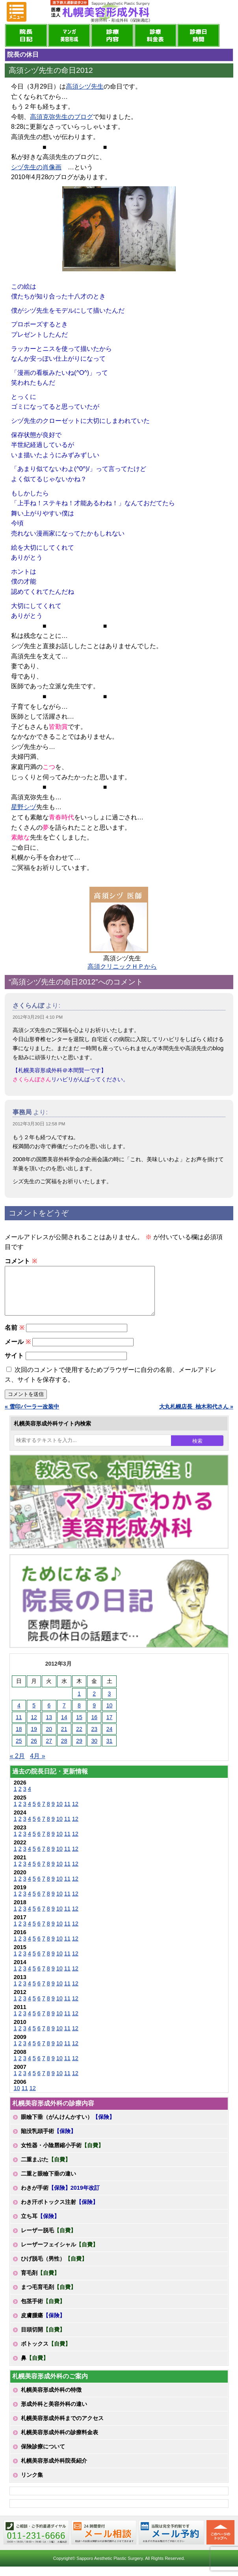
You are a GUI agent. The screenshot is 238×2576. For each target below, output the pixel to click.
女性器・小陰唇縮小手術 (62, 2155)
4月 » (37, 1765)
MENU (16, 12)
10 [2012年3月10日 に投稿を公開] (109, 1715)
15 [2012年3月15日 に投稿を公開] (79, 1727)
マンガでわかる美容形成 (69, 35)
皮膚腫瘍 (43, 2325)
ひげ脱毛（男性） (54, 2268)
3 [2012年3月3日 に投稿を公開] (109, 1703)
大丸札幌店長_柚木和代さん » (196, 1416)
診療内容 (112, 35)
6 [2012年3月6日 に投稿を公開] (48, 1715)
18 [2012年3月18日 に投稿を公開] (19, 1738)
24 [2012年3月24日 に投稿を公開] (109, 1738)
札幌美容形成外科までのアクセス (62, 2427)
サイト (14, 1365)
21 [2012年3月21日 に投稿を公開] (64, 1738)
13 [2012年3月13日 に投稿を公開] (49, 1727)
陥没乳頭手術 (48, 2140)
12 (75, 1813)
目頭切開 (43, 2339)
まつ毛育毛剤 (48, 2296)
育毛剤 (40, 2282)
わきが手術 (60, 2197)
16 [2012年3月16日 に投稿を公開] (94, 1727)
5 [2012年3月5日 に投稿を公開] (33, 1715)
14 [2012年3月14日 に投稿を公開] (64, 1727)
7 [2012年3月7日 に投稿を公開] (64, 1715)
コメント (21, 1261)
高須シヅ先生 (85, 86)
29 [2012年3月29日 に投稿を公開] (79, 1750)
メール (17, 1351)
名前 (14, 1337)
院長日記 (26, 35)
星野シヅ (23, 807)
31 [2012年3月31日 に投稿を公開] (109, 1750)
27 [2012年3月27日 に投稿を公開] (49, 1750)
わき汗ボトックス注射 (59, 2211)
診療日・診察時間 (198, 35)
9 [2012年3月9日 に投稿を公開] (94, 1715)
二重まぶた (46, 2169)
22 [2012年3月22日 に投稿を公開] (79, 1738)
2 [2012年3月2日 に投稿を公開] (94, 1703)
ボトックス (46, 2353)
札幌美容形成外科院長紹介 (54, 2470)
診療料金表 (155, 35)
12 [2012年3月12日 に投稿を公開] (34, 1727)
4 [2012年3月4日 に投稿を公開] (18, 1715)
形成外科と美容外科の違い (54, 2413)
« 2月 (17, 1765)
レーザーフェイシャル (59, 2254)
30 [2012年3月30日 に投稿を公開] (94, 1750)
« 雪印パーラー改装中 (32, 1416)
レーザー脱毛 (48, 2240)
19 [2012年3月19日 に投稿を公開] (34, 1738)
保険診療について (43, 2456)
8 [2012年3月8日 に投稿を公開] (79, 1715)
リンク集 (32, 2484)
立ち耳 (40, 2225)
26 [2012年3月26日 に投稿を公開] (34, 1750)
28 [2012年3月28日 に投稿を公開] (64, 1750)
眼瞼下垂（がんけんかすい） (68, 2126)
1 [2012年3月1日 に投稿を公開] (79, 1703)
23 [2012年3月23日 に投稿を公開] (94, 1738)
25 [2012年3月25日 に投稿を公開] (19, 1750)
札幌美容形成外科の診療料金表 (59, 2442)
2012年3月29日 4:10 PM (38, 1017)
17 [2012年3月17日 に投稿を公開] (109, 1727)
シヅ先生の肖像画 (36, 167)
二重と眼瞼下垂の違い (48, 2183)
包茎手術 (43, 2310)
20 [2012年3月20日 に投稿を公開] (49, 1738)
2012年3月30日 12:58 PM (39, 1123)
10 (59, 1813)
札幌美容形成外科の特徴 (51, 2399)
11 (67, 1813)
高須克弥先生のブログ (61, 116)
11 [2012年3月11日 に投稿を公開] (19, 1727)
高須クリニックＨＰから (122, 966)
